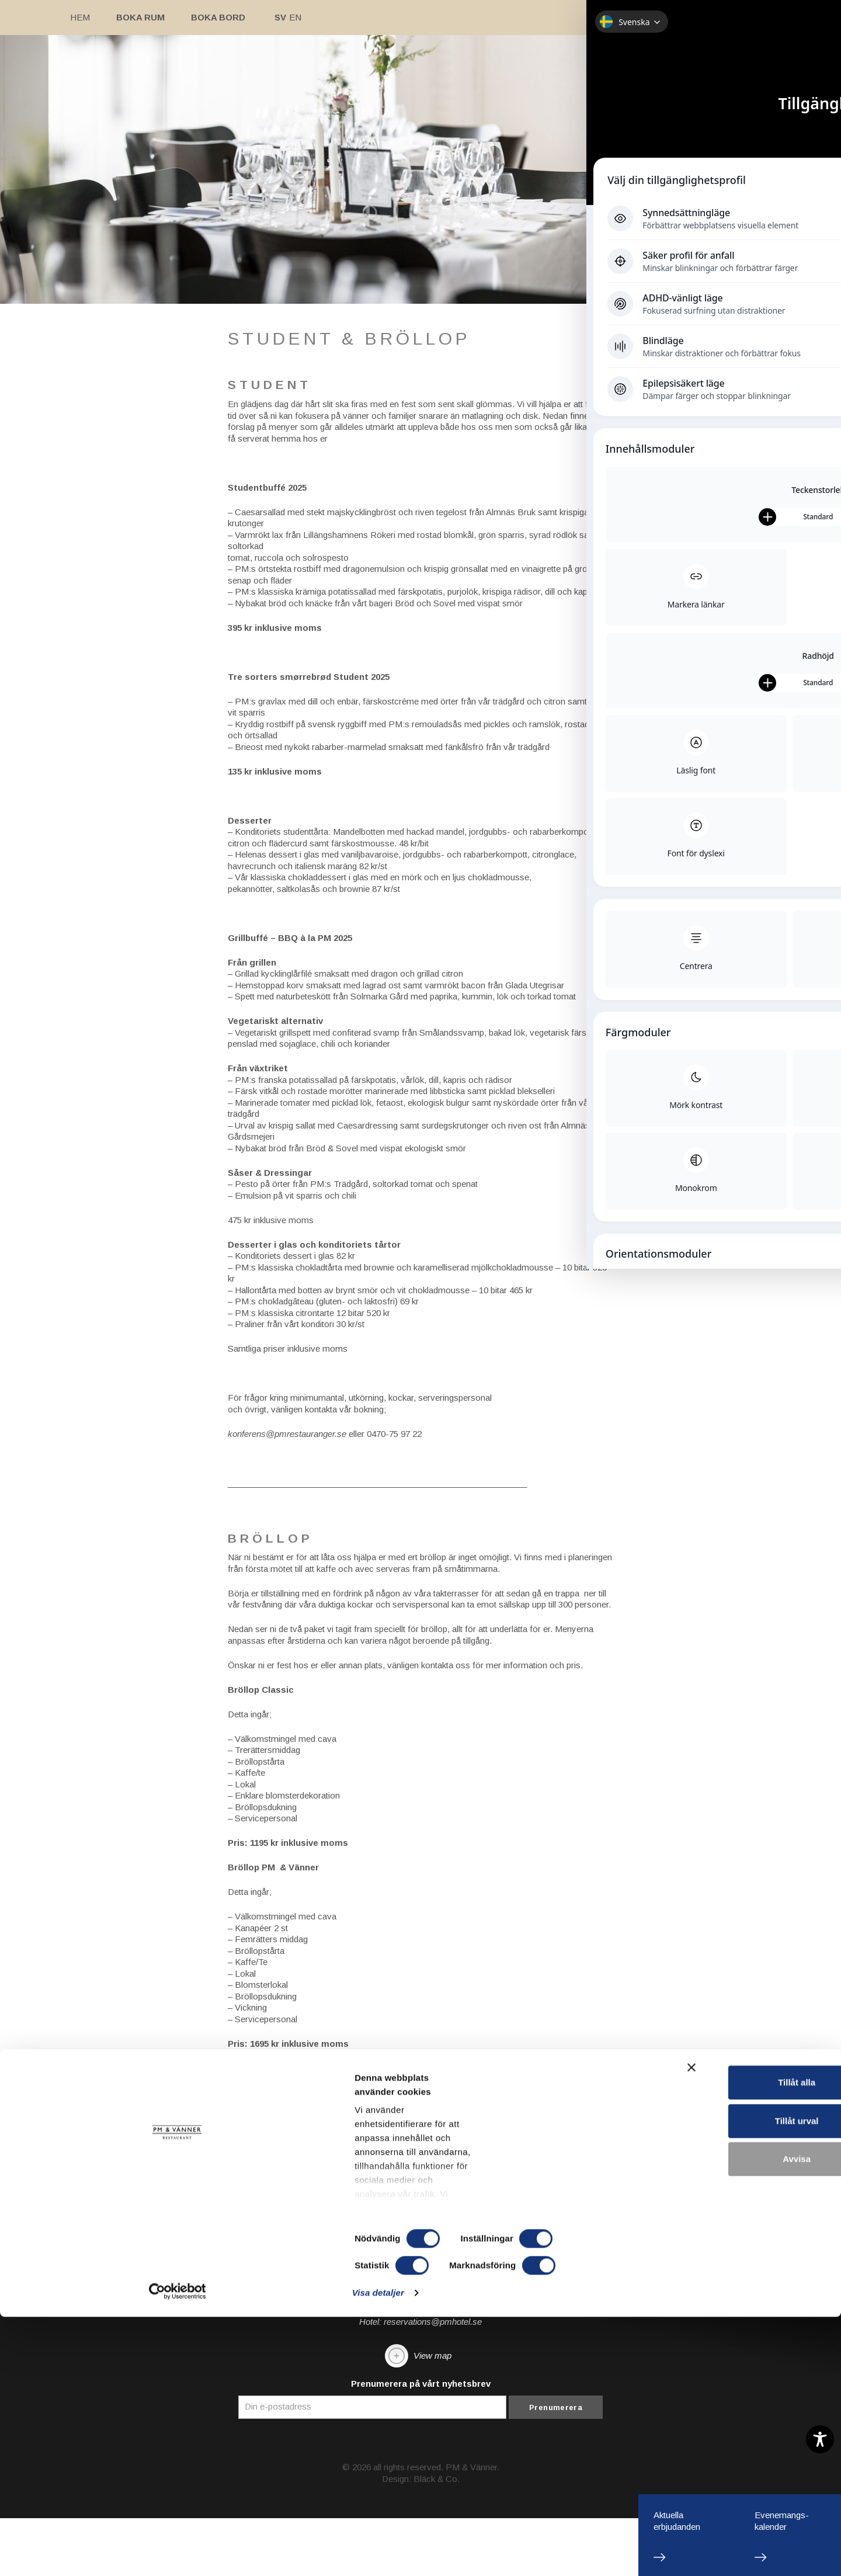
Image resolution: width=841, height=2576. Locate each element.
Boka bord (218, 17)
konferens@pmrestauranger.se (287, 1515)
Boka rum (140, 17)
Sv (280, 17)
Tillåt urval (714, 2461)
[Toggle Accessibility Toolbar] (820, 2439)
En (295, 17)
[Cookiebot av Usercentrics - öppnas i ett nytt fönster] (76, 2553)
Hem (80, 17)
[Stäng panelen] (823, 2410)
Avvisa (714, 2499)
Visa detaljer (635, 2553)
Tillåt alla (713, 2423)
